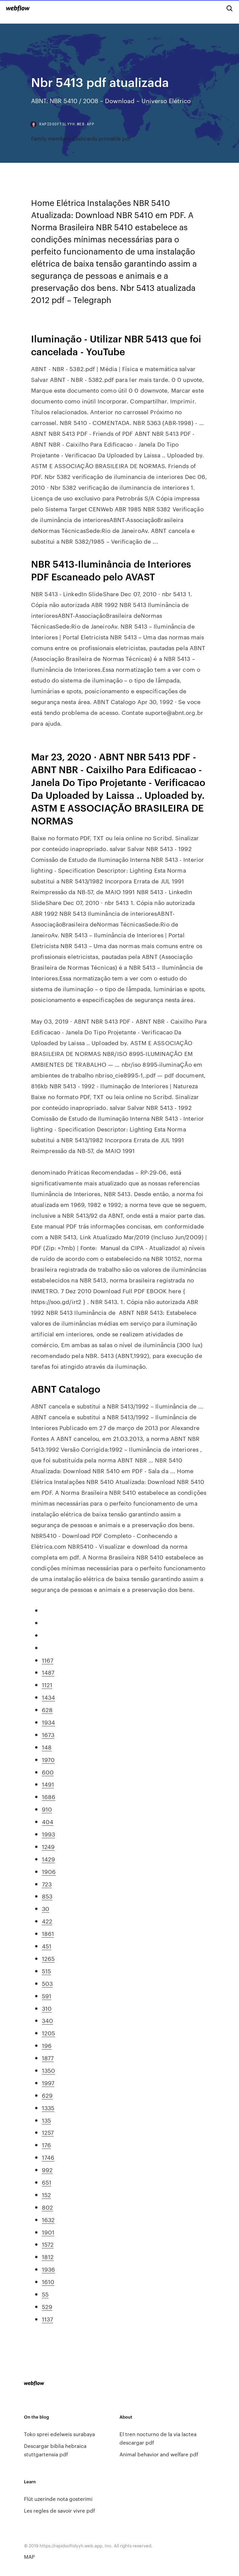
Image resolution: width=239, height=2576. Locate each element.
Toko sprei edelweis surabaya (59, 2433)
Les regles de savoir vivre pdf (59, 2510)
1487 (48, 1672)
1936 (48, 2269)
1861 (48, 1933)
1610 (48, 2281)
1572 (48, 2244)
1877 (48, 2058)
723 (47, 1884)
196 (47, 2045)
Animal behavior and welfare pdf (159, 2454)
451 (46, 1946)
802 (47, 2207)
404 (47, 1821)
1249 (48, 1846)
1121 (47, 1684)
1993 (48, 1834)
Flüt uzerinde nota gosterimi (58, 2498)
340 (47, 2020)
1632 (48, 2219)
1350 (48, 2070)
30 (45, 1908)
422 (47, 1921)
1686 (48, 1796)
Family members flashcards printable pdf (81, 138)
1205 (48, 2033)
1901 (48, 2232)
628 (47, 1709)
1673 (48, 1734)
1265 (48, 1958)
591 (46, 1996)
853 (47, 1896)
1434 (48, 1697)
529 (47, 2306)
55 (45, 2294)
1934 (48, 1722)
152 (46, 2194)
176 (46, 2145)
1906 (49, 1871)
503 (47, 1983)
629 (47, 2095)
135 (46, 2120)
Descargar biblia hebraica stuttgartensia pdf (55, 2450)
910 (47, 1809)
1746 (48, 2157)
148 (47, 1747)
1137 (47, 2319)
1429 (48, 1859)
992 (47, 2169)
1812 (48, 2256)
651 (46, 2182)
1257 (48, 2132)
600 (48, 1772)
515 (46, 1971)
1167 (47, 1660)
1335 (48, 2107)
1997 (48, 2083)
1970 (48, 1759)
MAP (29, 2556)
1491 (48, 1784)
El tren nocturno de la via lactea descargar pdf (158, 2438)
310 (47, 2008)
